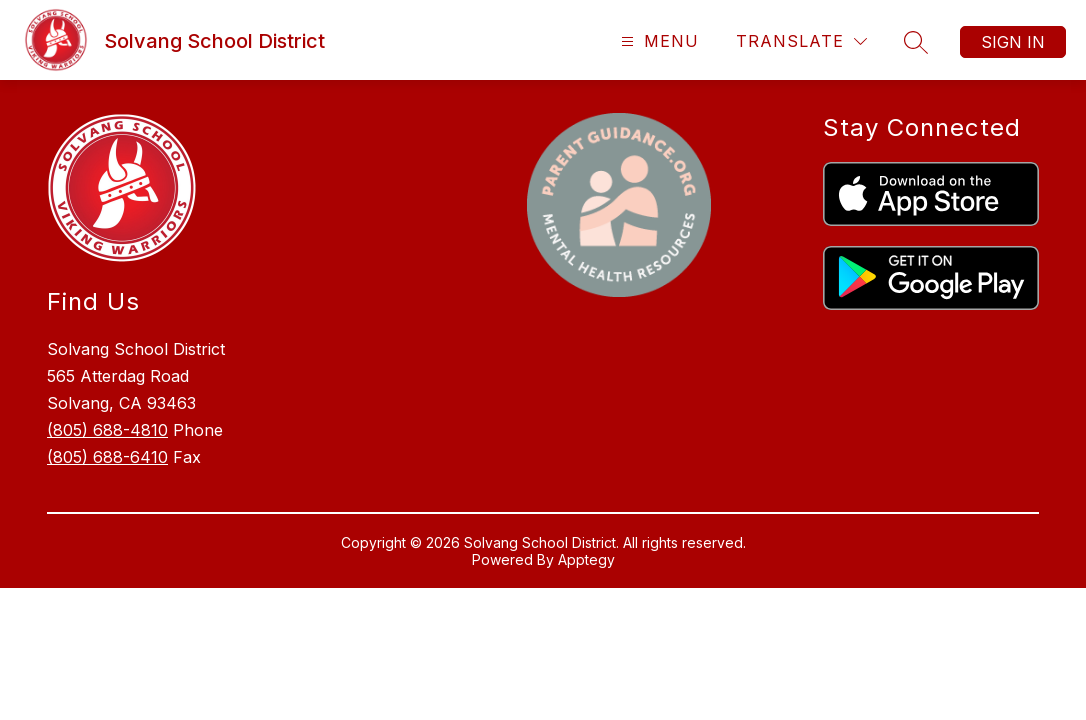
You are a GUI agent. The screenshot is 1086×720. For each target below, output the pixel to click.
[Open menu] (657, 41)
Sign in (1013, 42)
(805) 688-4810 (107, 430)
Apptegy (586, 559)
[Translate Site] (801, 41)
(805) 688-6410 (107, 457)
